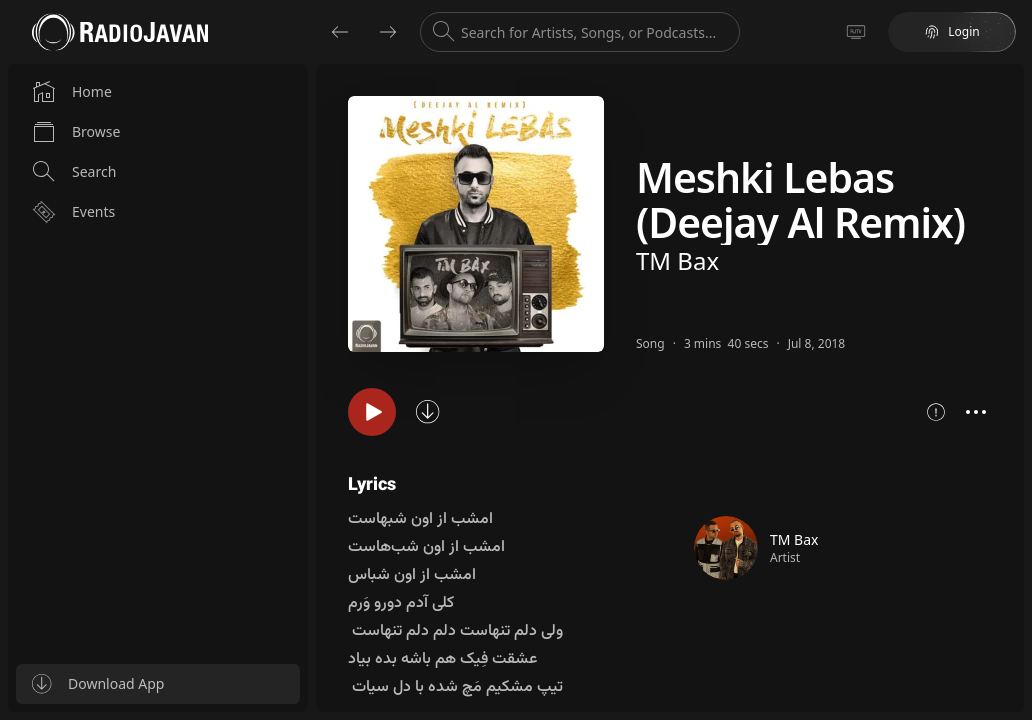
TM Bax (677, 260)
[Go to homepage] (120, 32)
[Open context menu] (976, 412)
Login (951, 31)
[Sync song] (428, 412)
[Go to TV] (856, 32)
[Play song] (372, 412)
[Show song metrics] (936, 412)
